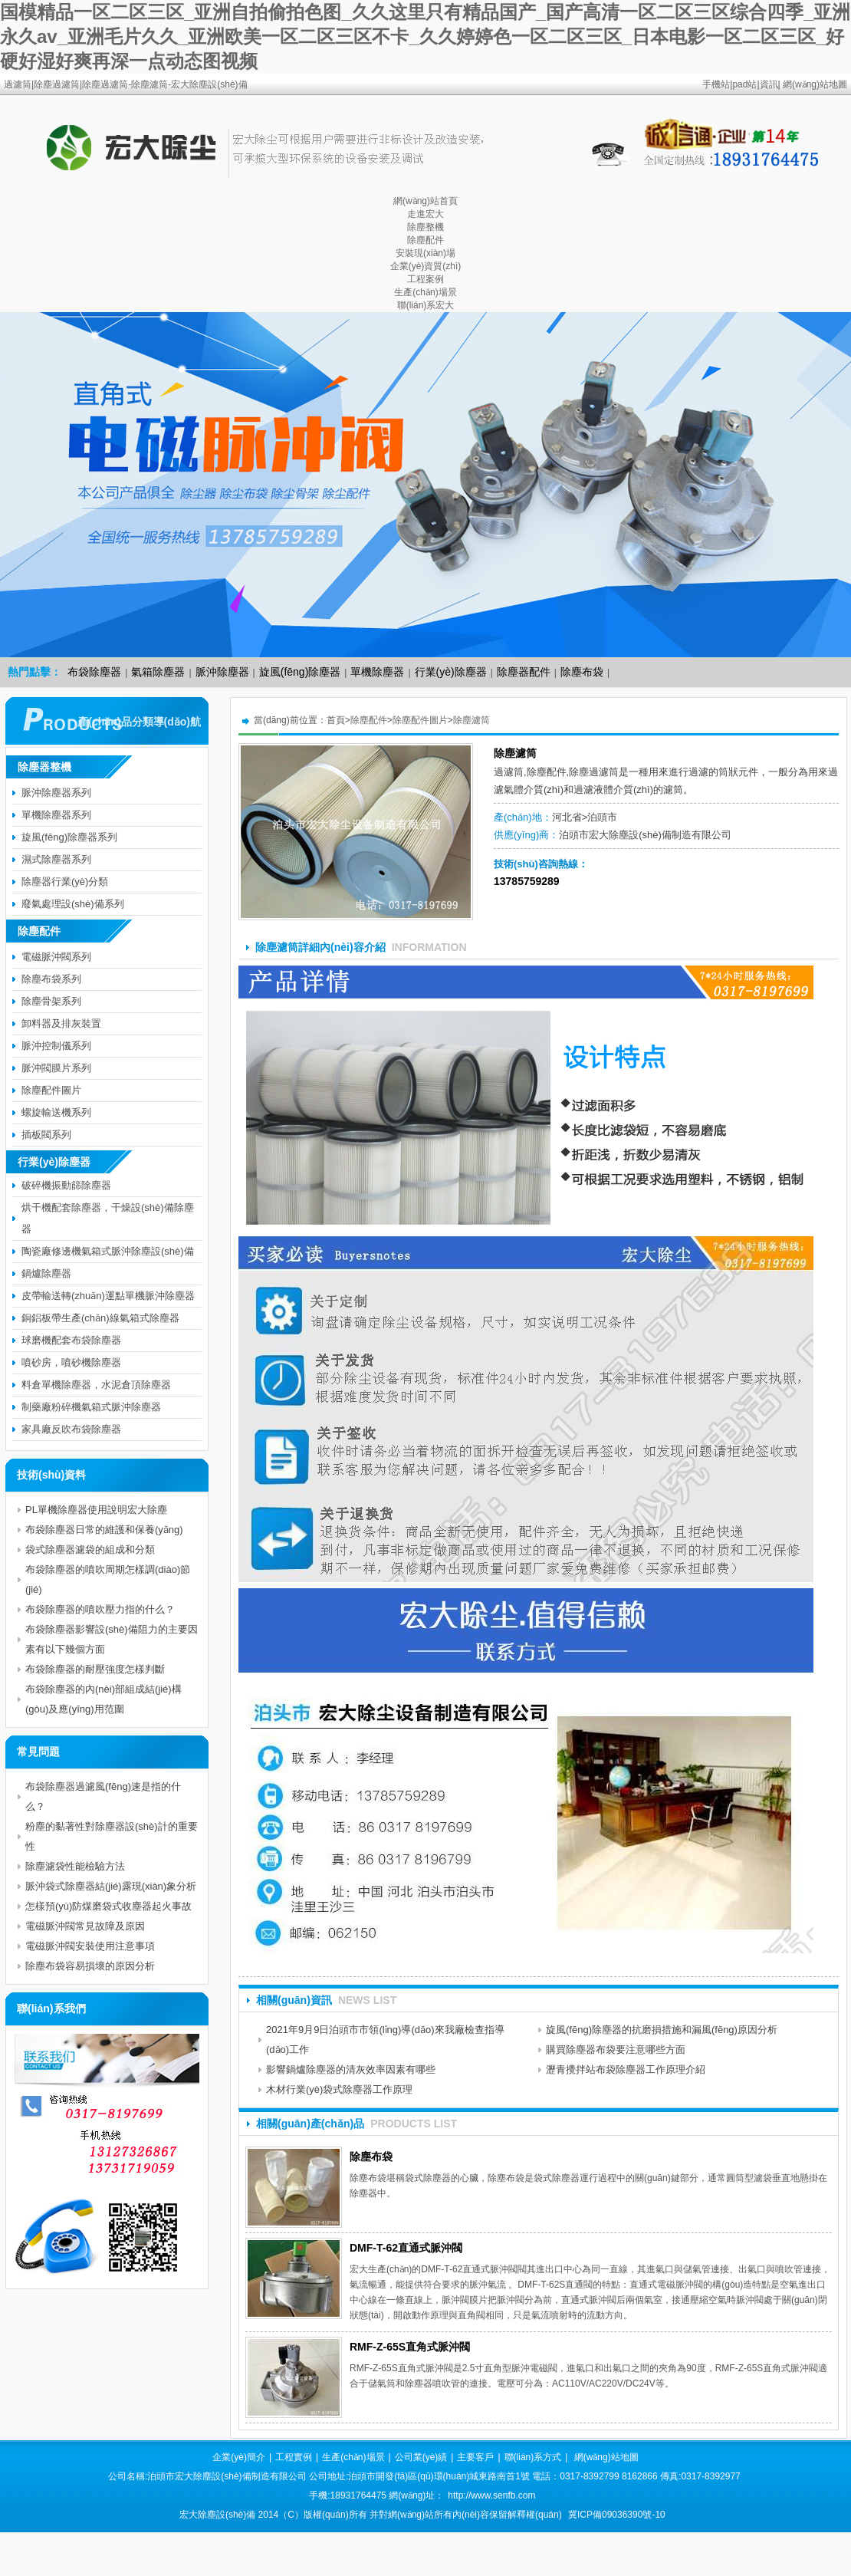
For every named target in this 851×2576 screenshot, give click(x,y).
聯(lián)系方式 (533, 2457)
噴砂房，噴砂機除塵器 (71, 1362)
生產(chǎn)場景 (425, 292)
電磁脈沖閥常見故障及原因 (85, 1926)
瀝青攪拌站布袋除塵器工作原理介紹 (625, 2069)
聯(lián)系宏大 (426, 305)
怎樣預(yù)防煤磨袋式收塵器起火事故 (108, 1906)
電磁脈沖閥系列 (56, 956)
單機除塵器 (377, 672)
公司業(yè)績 (421, 2457)
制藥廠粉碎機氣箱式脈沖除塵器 (91, 1407)
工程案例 (425, 279)
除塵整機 (425, 227)
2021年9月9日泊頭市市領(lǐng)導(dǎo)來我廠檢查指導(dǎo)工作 (385, 2039)
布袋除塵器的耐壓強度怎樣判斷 (95, 1669)
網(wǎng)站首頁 (425, 201)
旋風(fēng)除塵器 (300, 672)
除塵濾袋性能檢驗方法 (75, 1866)
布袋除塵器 (94, 672)
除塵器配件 (523, 672)
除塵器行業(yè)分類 (64, 881)
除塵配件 (425, 240)
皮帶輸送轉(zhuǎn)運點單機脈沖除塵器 (108, 1295)
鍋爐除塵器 (46, 1273)
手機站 (716, 84)
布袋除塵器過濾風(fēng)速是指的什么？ (103, 1796)
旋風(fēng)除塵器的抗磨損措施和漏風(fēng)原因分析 (661, 2029)
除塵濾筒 (471, 720)
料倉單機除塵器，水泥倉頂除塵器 (96, 1384)
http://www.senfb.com (491, 2495)
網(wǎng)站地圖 (815, 84)
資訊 (769, 84)
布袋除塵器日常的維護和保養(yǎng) (104, 1529)
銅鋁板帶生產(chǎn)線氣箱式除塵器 (100, 1318)
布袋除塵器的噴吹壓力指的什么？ (100, 1609)
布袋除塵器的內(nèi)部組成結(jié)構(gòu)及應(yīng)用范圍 (103, 1699)
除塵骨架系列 (51, 1001)
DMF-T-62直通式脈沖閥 (406, 2248)
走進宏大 (425, 214)
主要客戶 (475, 2457)
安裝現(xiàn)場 (425, 253)
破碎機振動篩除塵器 (66, 1185)
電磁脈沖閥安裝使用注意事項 (90, 1946)
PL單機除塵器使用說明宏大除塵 (96, 1509)
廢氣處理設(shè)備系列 (72, 904)
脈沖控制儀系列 (56, 1045)
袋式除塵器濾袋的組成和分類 (90, 1549)
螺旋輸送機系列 (56, 1112)
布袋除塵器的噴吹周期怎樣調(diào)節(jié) (107, 1579)
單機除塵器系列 (56, 815)
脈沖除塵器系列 (56, 792)
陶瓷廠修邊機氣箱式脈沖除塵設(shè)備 (107, 1251)
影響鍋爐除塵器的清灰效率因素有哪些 (350, 2069)
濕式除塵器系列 (56, 859)
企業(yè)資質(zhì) (426, 266)
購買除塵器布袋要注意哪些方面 (615, 2049)
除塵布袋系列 (51, 979)
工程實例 (293, 2457)
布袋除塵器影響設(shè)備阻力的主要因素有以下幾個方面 (111, 1639)
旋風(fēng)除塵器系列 (69, 837)
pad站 (744, 84)
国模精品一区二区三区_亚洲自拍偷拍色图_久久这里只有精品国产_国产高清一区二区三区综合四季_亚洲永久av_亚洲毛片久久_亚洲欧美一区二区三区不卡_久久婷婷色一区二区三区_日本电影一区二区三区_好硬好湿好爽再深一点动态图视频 (425, 36)
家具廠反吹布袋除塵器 (71, 1429)
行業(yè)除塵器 (451, 672)
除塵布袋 (581, 672)
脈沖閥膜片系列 (56, 1068)
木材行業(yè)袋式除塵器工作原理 (339, 2089)
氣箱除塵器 (158, 672)
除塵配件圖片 (420, 720)
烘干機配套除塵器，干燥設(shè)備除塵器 (107, 1218)
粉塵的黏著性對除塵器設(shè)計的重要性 (111, 1836)
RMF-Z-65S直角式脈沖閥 (410, 2347)
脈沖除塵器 (222, 672)
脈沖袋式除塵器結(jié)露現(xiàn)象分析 (110, 1886)
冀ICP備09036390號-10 (616, 2514)
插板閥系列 (46, 1134)
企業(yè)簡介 (238, 2457)
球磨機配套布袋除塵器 (71, 1340)
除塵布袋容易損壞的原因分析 (90, 1966)
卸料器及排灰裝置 (61, 1023)
